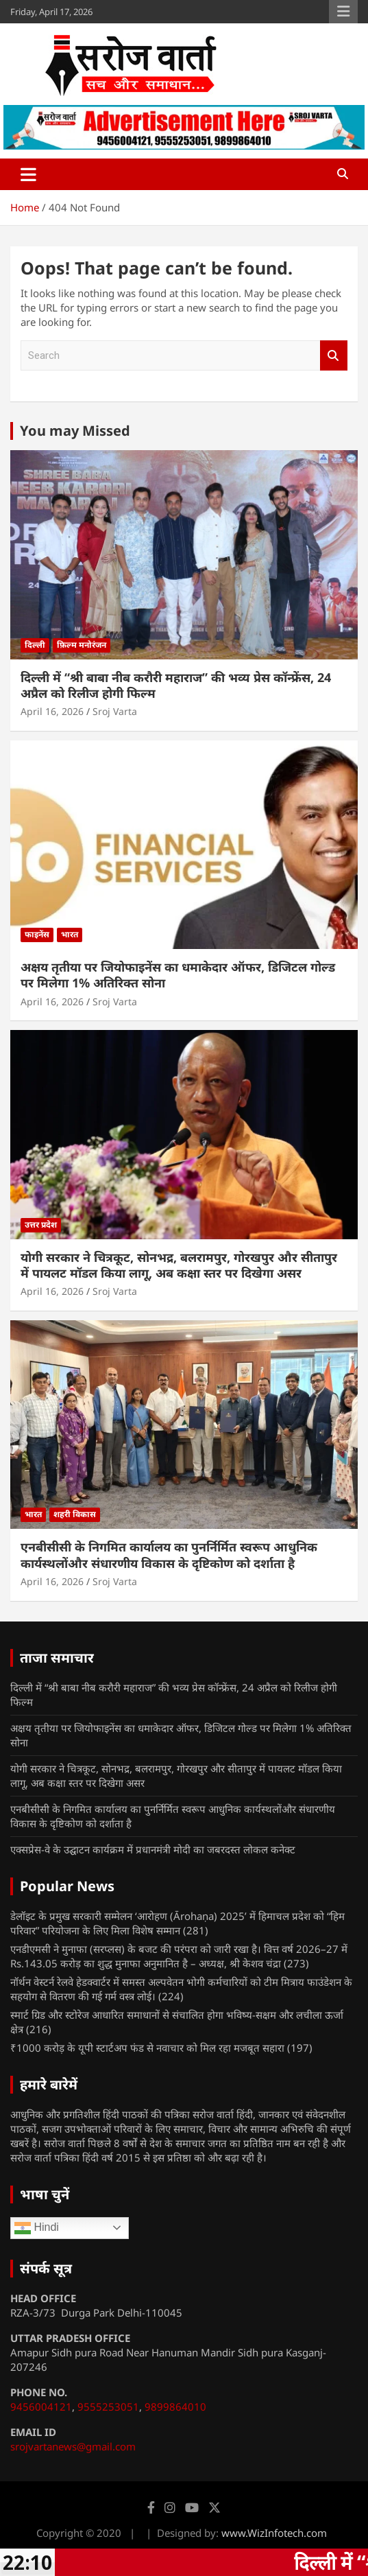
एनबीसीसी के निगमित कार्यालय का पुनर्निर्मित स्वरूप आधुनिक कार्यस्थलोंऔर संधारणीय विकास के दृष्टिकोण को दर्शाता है (169, 1554)
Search (333, 355)
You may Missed (75, 430)
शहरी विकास (74, 1514)
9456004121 (41, 2406)
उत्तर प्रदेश (41, 1224)
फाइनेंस (37, 934)
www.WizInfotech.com (274, 2533)
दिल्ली (35, 645)
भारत (69, 934)
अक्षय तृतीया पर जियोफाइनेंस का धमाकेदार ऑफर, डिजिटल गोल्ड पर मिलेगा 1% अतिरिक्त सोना (178, 975)
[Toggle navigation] (28, 174)
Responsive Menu (343, 11)
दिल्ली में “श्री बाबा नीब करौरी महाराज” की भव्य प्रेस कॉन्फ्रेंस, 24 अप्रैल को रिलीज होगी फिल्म (176, 685)
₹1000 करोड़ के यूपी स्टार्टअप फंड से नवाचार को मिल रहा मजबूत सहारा (147, 2047)
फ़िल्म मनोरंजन (81, 645)
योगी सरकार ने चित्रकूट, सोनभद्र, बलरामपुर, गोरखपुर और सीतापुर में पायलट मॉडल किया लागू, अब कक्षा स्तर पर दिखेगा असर (179, 1265)
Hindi (36, 2228)
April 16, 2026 (52, 711)
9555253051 (108, 2406)
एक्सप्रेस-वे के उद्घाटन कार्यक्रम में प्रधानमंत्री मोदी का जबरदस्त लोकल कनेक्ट (152, 1849)
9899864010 (175, 2406)
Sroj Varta (115, 711)
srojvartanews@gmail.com (73, 2446)
